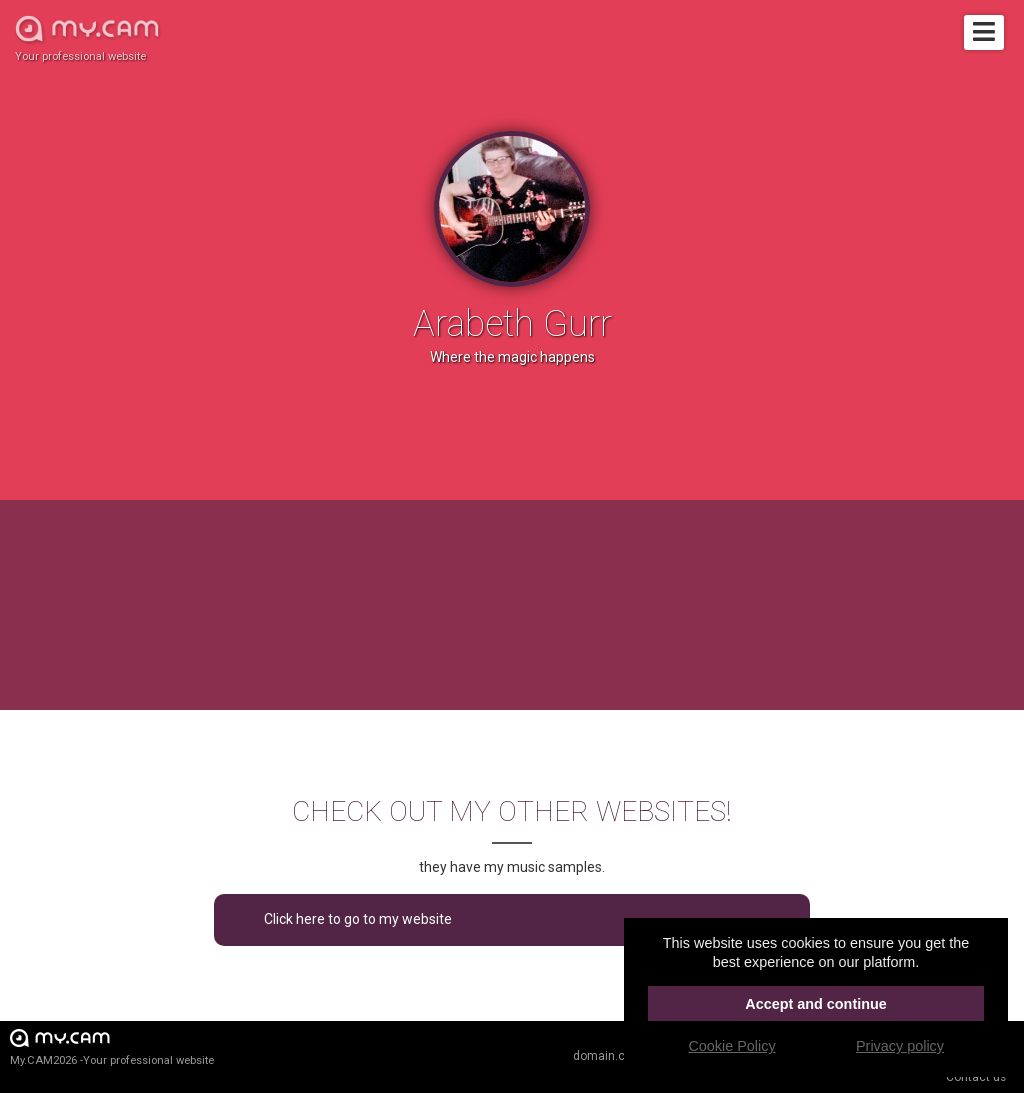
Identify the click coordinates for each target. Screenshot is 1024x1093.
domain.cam (608, 1056)
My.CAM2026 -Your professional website (112, 1046)
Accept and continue (816, 1004)
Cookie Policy (731, 1046)
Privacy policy (900, 1046)
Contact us (976, 1077)
